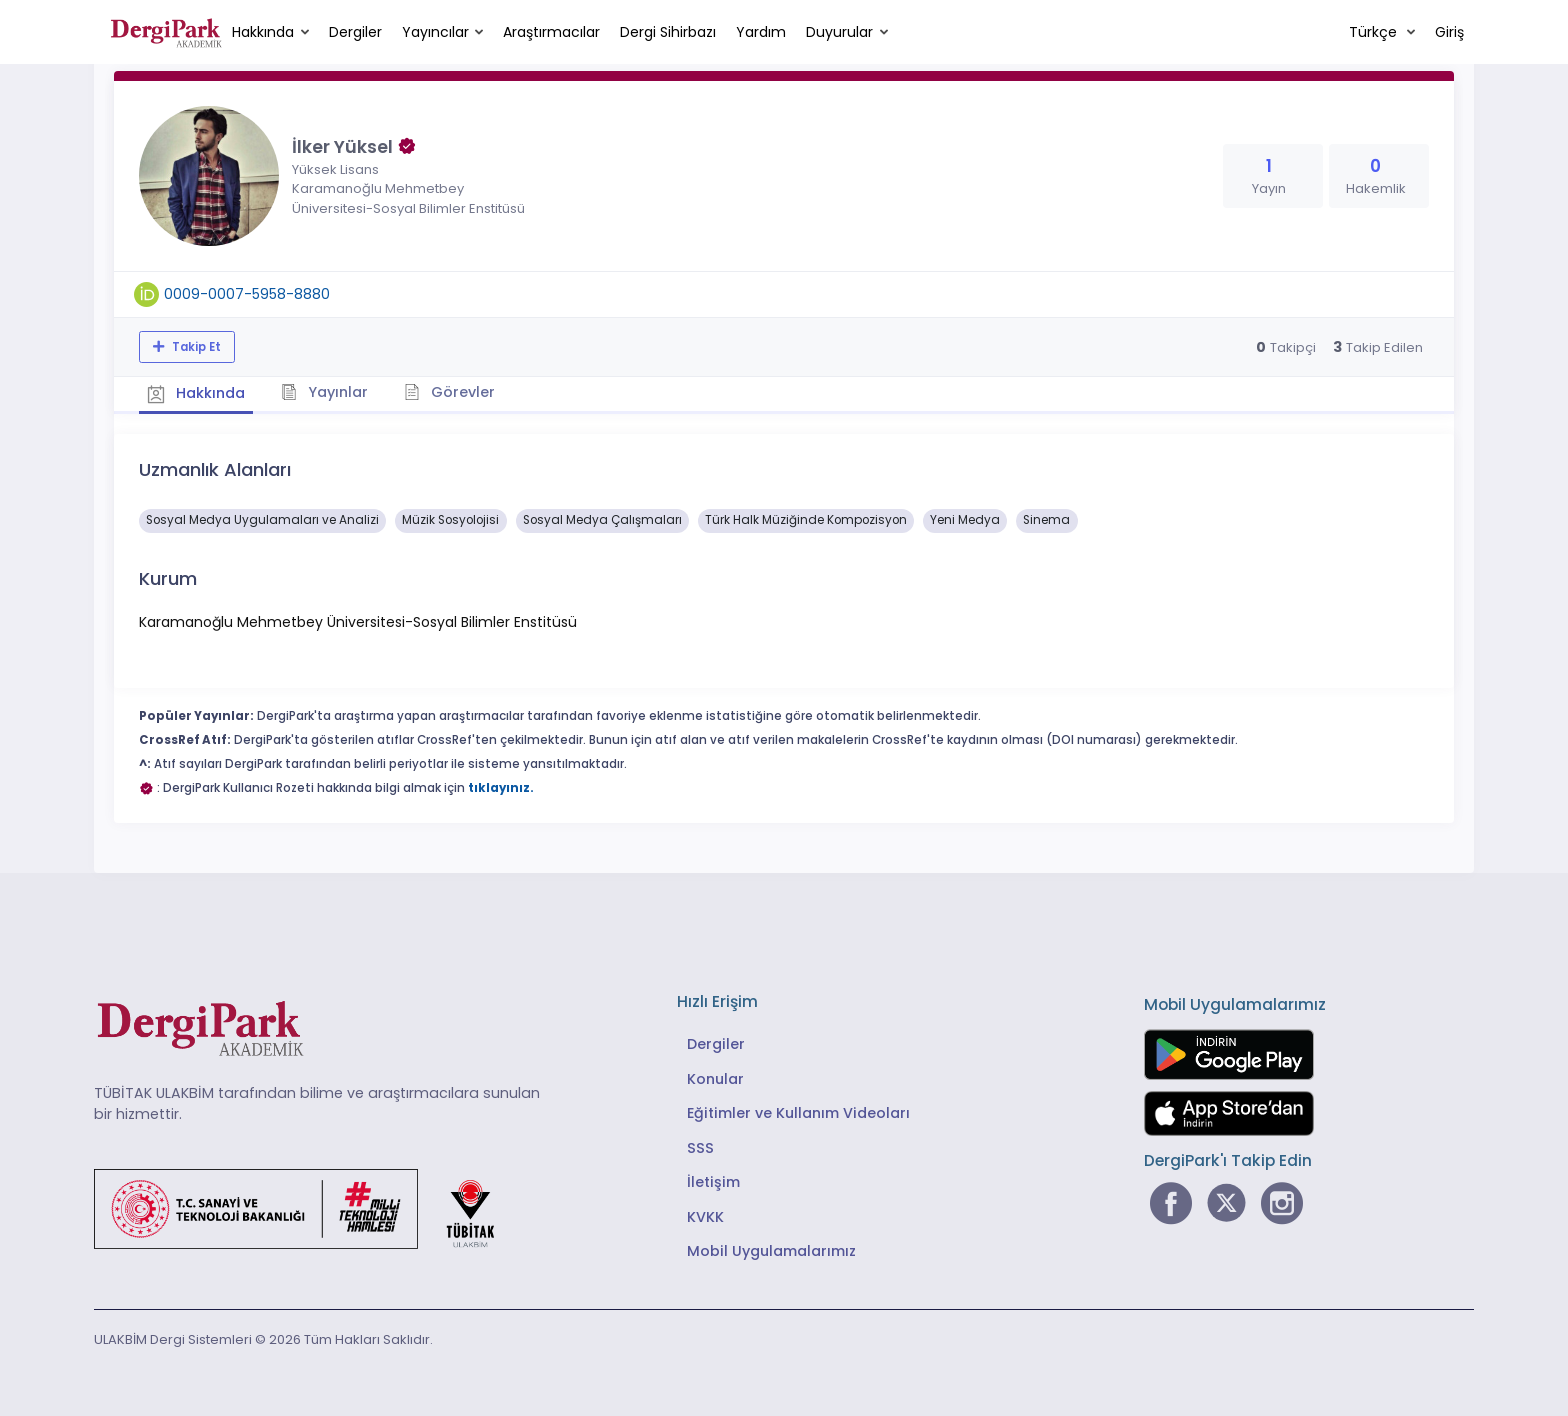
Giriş (1449, 32)
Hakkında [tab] (198, 392)
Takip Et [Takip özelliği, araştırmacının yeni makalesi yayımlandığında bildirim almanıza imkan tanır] (195, 347)
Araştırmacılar (551, 32)
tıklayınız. (501, 786)
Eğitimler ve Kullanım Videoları (798, 1111)
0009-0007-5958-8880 (247, 294)
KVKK (705, 1215)
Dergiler (355, 32)
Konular (715, 1077)
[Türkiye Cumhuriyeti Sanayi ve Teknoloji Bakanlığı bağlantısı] (307, 1205)
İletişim (713, 1180)
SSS (700, 1146)
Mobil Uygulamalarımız (771, 1249)
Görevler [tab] (458, 391)
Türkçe (1375, 32)
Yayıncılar (435, 32)
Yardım (761, 32)
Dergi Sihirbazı (668, 32)
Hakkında (263, 32)
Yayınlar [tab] (330, 391)
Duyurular (839, 32)
